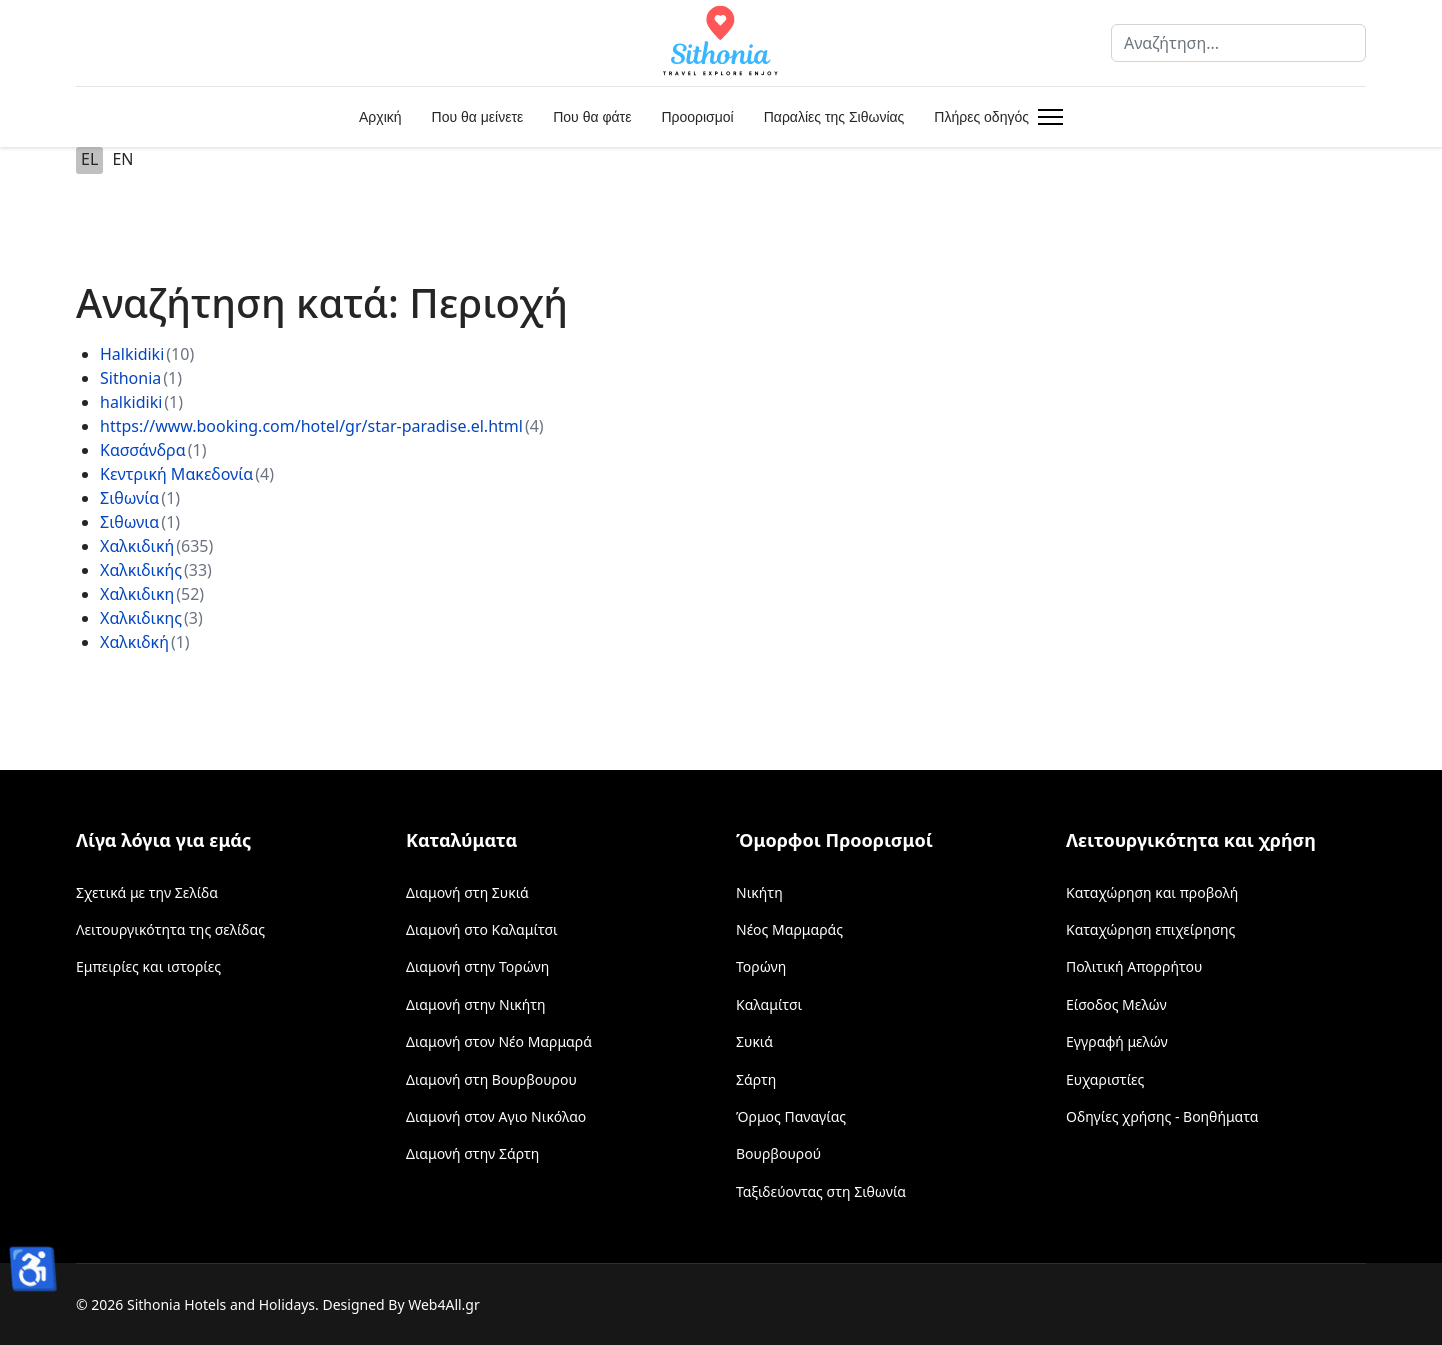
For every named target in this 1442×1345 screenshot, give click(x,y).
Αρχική (380, 117)
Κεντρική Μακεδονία (176, 474)
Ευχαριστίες (1105, 1079)
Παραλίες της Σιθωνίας (834, 117)
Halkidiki (132, 354)
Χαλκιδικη (137, 594)
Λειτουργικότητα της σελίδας (170, 929)
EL (89, 159)
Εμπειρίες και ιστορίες (148, 966)
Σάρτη (756, 1079)
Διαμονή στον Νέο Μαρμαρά (499, 1041)
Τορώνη (761, 966)
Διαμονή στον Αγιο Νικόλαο (496, 1116)
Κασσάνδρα (143, 450)
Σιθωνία (129, 498)
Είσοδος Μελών (1116, 1004)
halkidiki (131, 402)
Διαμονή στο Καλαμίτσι (482, 929)
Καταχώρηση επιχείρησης (1150, 929)
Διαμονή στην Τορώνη (477, 966)
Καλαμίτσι (769, 1004)
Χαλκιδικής (141, 570)
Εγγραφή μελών (1117, 1041)
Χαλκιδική (137, 546)
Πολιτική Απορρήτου (1134, 966)
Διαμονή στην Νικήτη (476, 1004)
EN (122, 159)
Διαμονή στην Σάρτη (472, 1153)
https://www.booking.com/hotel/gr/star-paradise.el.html (311, 426)
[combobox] (1238, 43)
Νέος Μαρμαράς (789, 929)
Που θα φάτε (592, 117)
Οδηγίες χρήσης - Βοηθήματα (1162, 1116)
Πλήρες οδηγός (981, 117)
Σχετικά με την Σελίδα (147, 892)
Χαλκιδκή (134, 642)
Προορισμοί (697, 117)
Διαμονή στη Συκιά (467, 892)
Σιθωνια (129, 522)
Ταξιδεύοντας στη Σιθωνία (821, 1191)
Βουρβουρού (778, 1153)
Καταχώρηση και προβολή (1152, 892)
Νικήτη (759, 892)
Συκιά (754, 1041)
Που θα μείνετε (478, 117)
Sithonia (130, 378)
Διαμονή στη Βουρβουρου (491, 1079)
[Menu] (1046, 117)
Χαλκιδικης (141, 618)
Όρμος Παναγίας (791, 1116)
